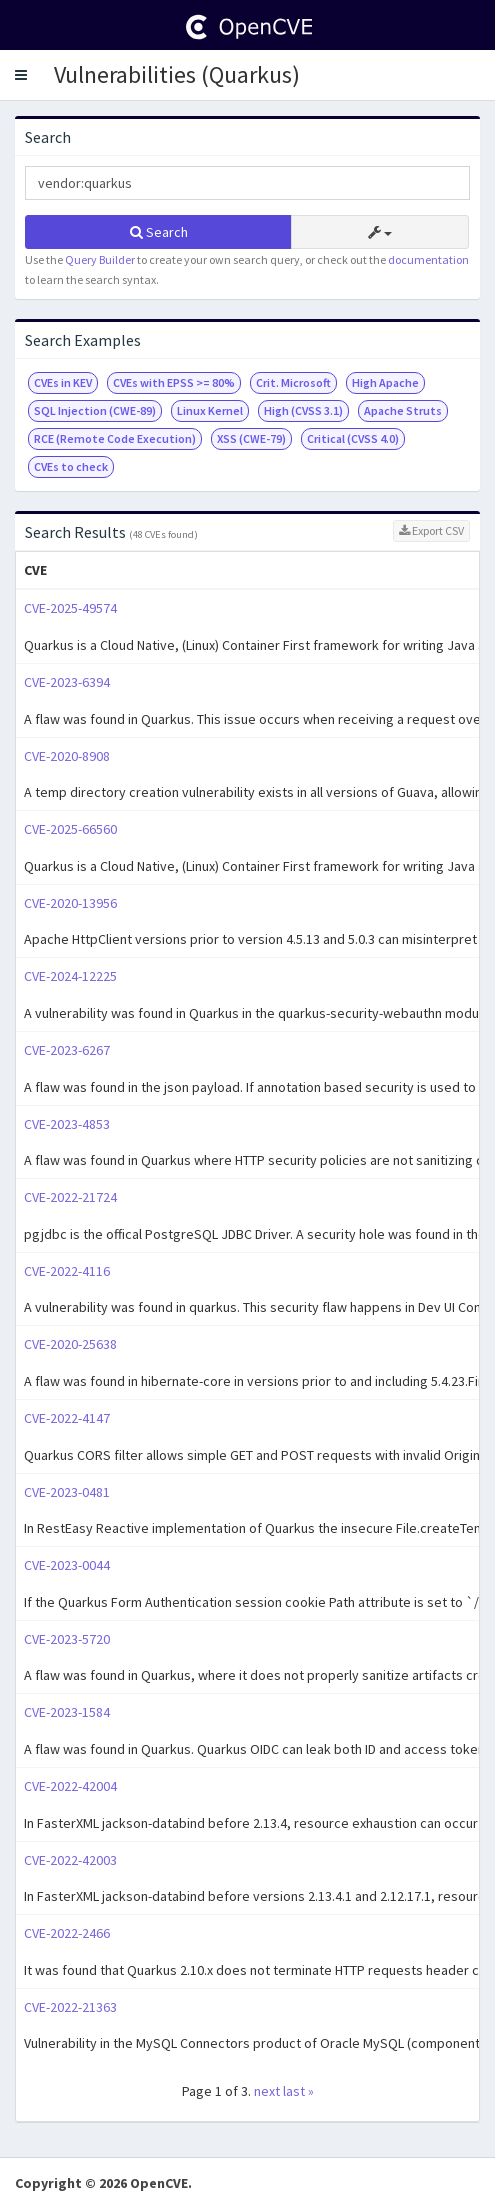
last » (298, 2091)
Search (159, 232)
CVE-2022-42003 (70, 1860)
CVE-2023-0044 (67, 1565)
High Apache (385, 382)
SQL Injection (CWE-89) (95, 410)
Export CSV (431, 530)
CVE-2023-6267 (67, 1050)
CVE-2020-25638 (70, 1344)
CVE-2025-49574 (70, 608)
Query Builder (100, 259)
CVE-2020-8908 (67, 756)
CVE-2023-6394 (67, 682)
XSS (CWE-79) (251, 438)
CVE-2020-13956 (70, 903)
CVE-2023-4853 (67, 1124)
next (267, 2091)
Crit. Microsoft (293, 382)
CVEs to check (71, 466)
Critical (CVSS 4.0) (353, 438)
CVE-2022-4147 (67, 1418)
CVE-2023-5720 (67, 1639)
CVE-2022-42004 (70, 1786)
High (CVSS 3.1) (303, 410)
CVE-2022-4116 (67, 1271)
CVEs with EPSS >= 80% (174, 382)
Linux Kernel (210, 410)
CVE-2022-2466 (67, 1933)
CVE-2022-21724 (70, 1197)
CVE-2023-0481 (67, 1492)
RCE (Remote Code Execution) (115, 438)
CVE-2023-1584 (67, 1712)
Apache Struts (403, 410)
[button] (21, 75)
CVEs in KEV (63, 382)
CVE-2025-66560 (70, 829)
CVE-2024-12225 (70, 976)
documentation (428, 259)
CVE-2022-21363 (70, 2007)
